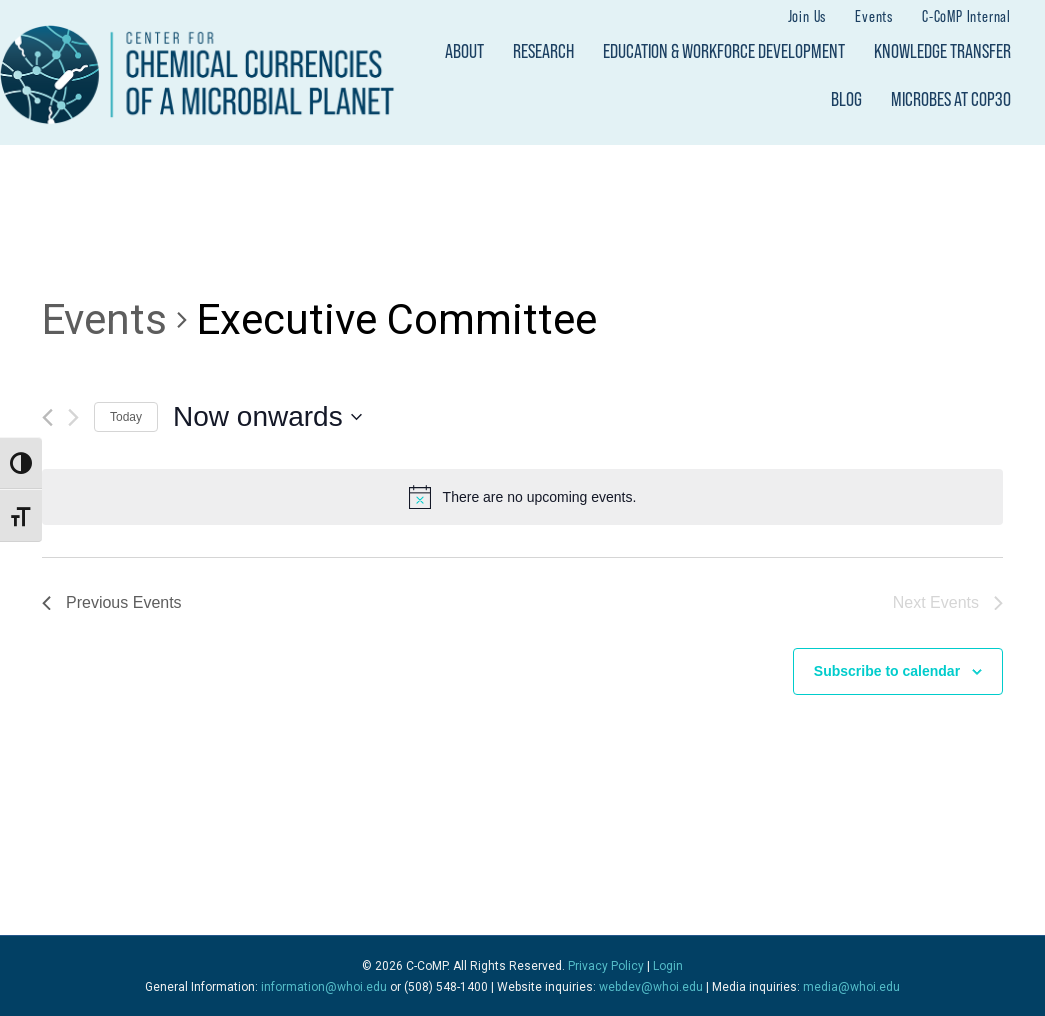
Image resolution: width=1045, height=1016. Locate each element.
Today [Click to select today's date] (126, 417)
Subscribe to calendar (887, 671)
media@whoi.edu (851, 987)
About (464, 51)
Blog (846, 99)
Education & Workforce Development (724, 51)
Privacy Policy (606, 966)
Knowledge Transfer (942, 51)
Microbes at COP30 (951, 99)
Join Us (807, 15)
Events (874, 15)
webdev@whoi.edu (651, 987)
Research (543, 51)
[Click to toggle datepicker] (267, 417)
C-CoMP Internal (966, 15)
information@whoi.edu (324, 987)
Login (668, 966)
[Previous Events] (47, 417)
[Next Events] (73, 417)
